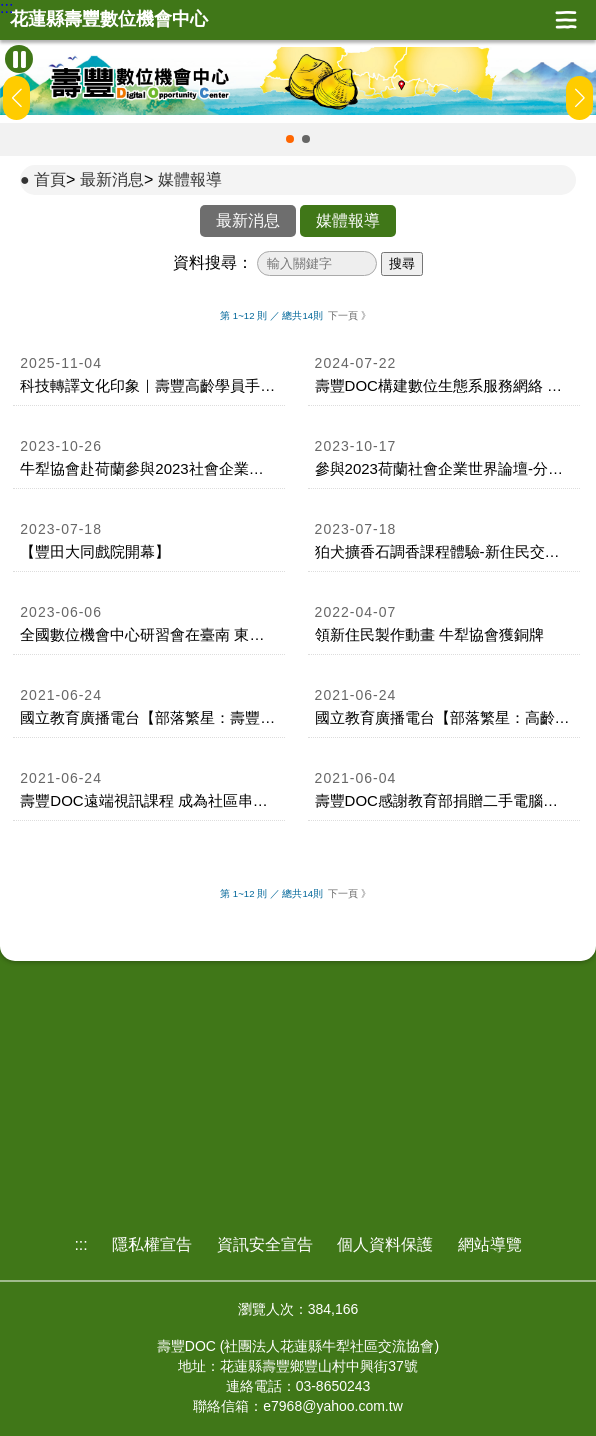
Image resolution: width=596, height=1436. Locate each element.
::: (6, 8)
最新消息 (112, 179)
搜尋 (402, 263)
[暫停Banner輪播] (19, 59)
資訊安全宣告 (265, 1244)
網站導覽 (490, 1244)
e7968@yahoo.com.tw (333, 1406)
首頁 (50, 179)
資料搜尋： (213, 262)
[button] (290, 139)
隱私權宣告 (152, 1244)
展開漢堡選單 (566, 20)
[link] (149, 376)
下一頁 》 (349, 315)
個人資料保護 (385, 1244)
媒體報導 (190, 179)
